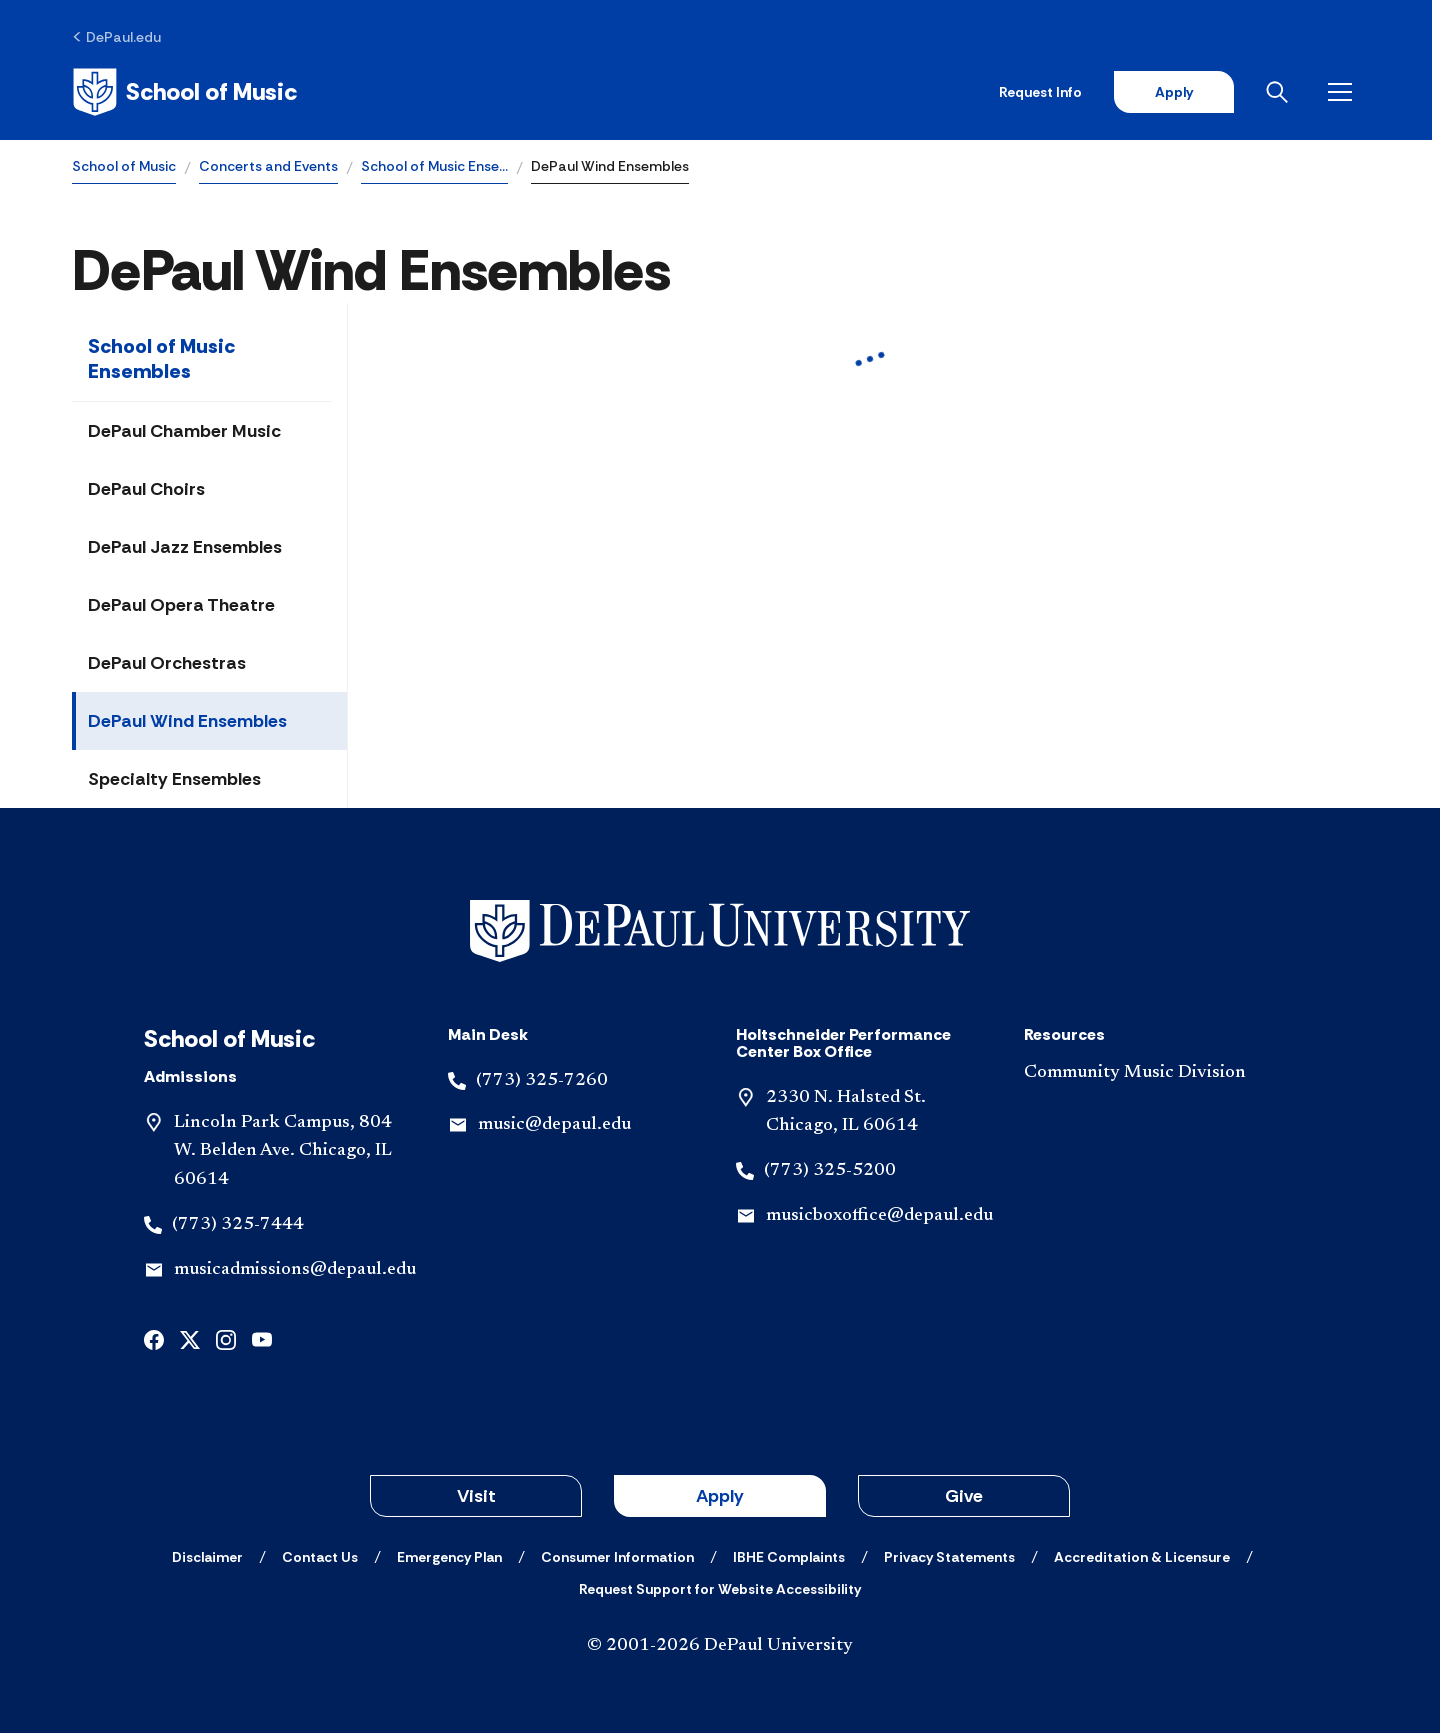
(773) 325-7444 (238, 1225)
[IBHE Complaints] (789, 1557)
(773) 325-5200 (830, 1171)
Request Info (1048, 92)
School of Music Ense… (434, 166)
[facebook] (154, 1338)
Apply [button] (720, 1496)
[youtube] (262, 1338)
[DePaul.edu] (116, 37)
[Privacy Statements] (949, 1557)
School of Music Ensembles (161, 358)
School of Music (124, 166)
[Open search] (1289, 92)
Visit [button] (476, 1496)
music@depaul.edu (554, 1125)
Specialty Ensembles (174, 779)
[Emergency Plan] (449, 1557)
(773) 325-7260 (542, 1081)
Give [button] (964, 1496)
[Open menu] (1352, 92)
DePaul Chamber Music (184, 431)
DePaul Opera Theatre (181, 605)
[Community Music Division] (1152, 1073)
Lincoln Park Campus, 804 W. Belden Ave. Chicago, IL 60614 (283, 1152)
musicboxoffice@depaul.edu (879, 1216)
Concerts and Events (268, 166)
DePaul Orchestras (167, 663)
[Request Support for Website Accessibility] (720, 1589)
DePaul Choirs (146, 489)
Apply (1182, 92)
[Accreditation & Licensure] (1142, 1557)
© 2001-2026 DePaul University (720, 1646)
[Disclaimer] (207, 1557)
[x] (190, 1338)
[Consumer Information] (617, 1557)
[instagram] (226, 1338)
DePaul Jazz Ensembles (185, 547)
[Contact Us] (320, 1557)
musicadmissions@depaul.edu (295, 1270)
